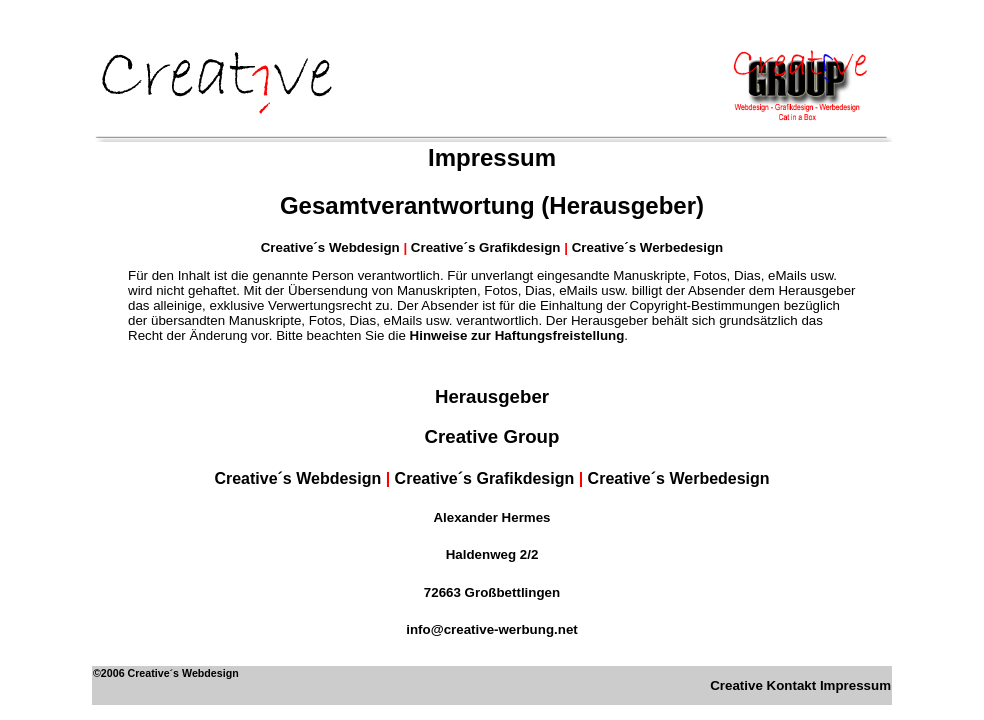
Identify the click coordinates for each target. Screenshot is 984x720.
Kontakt (792, 685)
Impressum (855, 685)
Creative (736, 685)
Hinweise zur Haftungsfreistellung (517, 335)
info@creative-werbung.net (491, 629)
